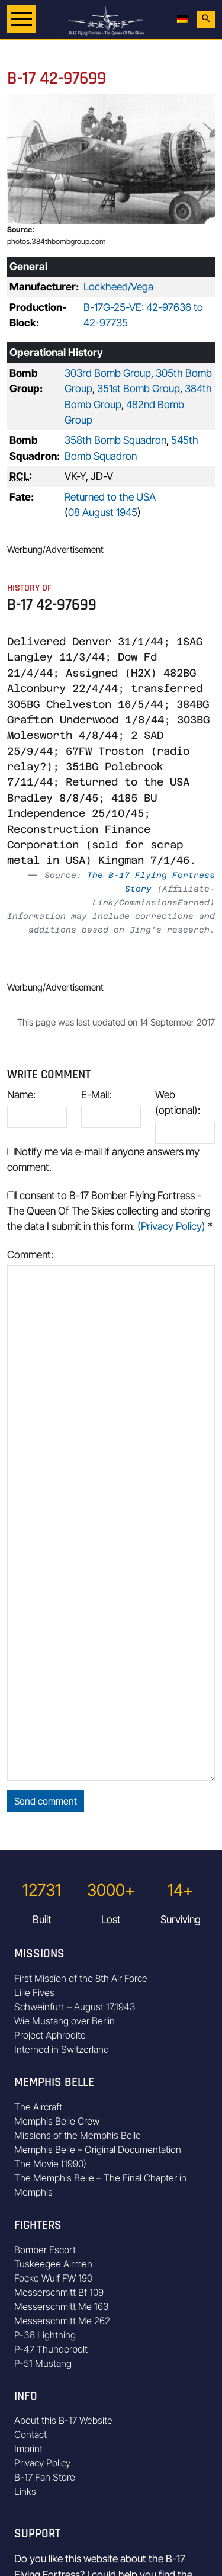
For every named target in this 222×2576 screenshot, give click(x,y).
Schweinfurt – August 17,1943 (75, 2007)
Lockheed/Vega (118, 286)
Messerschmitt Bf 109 (59, 2292)
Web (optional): (177, 1102)
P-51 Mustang (43, 2363)
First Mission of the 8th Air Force (80, 1978)
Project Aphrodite (50, 2035)
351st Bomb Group (138, 388)
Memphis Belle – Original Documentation (97, 2149)
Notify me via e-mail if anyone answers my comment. (103, 1159)
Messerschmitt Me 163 (61, 2306)
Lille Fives (34, 1992)
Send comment (45, 1801)
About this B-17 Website (63, 2420)
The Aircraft (38, 2107)
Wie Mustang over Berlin (64, 2021)
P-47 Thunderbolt (51, 2349)
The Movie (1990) (50, 2164)
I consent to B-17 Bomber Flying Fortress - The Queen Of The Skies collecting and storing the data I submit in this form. (110, 1211)
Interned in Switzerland (61, 2049)
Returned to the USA (110, 497)
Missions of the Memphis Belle (77, 2135)
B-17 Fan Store (44, 2477)
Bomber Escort (45, 2249)
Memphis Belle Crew (56, 2121)
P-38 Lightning (45, 2335)
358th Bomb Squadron (115, 440)
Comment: (30, 1254)
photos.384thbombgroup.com (56, 241)
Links (25, 2491)
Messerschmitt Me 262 (62, 2321)
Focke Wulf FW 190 (53, 2278)
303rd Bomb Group (108, 373)
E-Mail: (96, 1094)
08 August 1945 (102, 512)
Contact (30, 2434)
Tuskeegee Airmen (53, 2264)
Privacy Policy (42, 2463)
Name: (21, 1094)
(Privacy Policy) (171, 1226)
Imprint (28, 2449)
